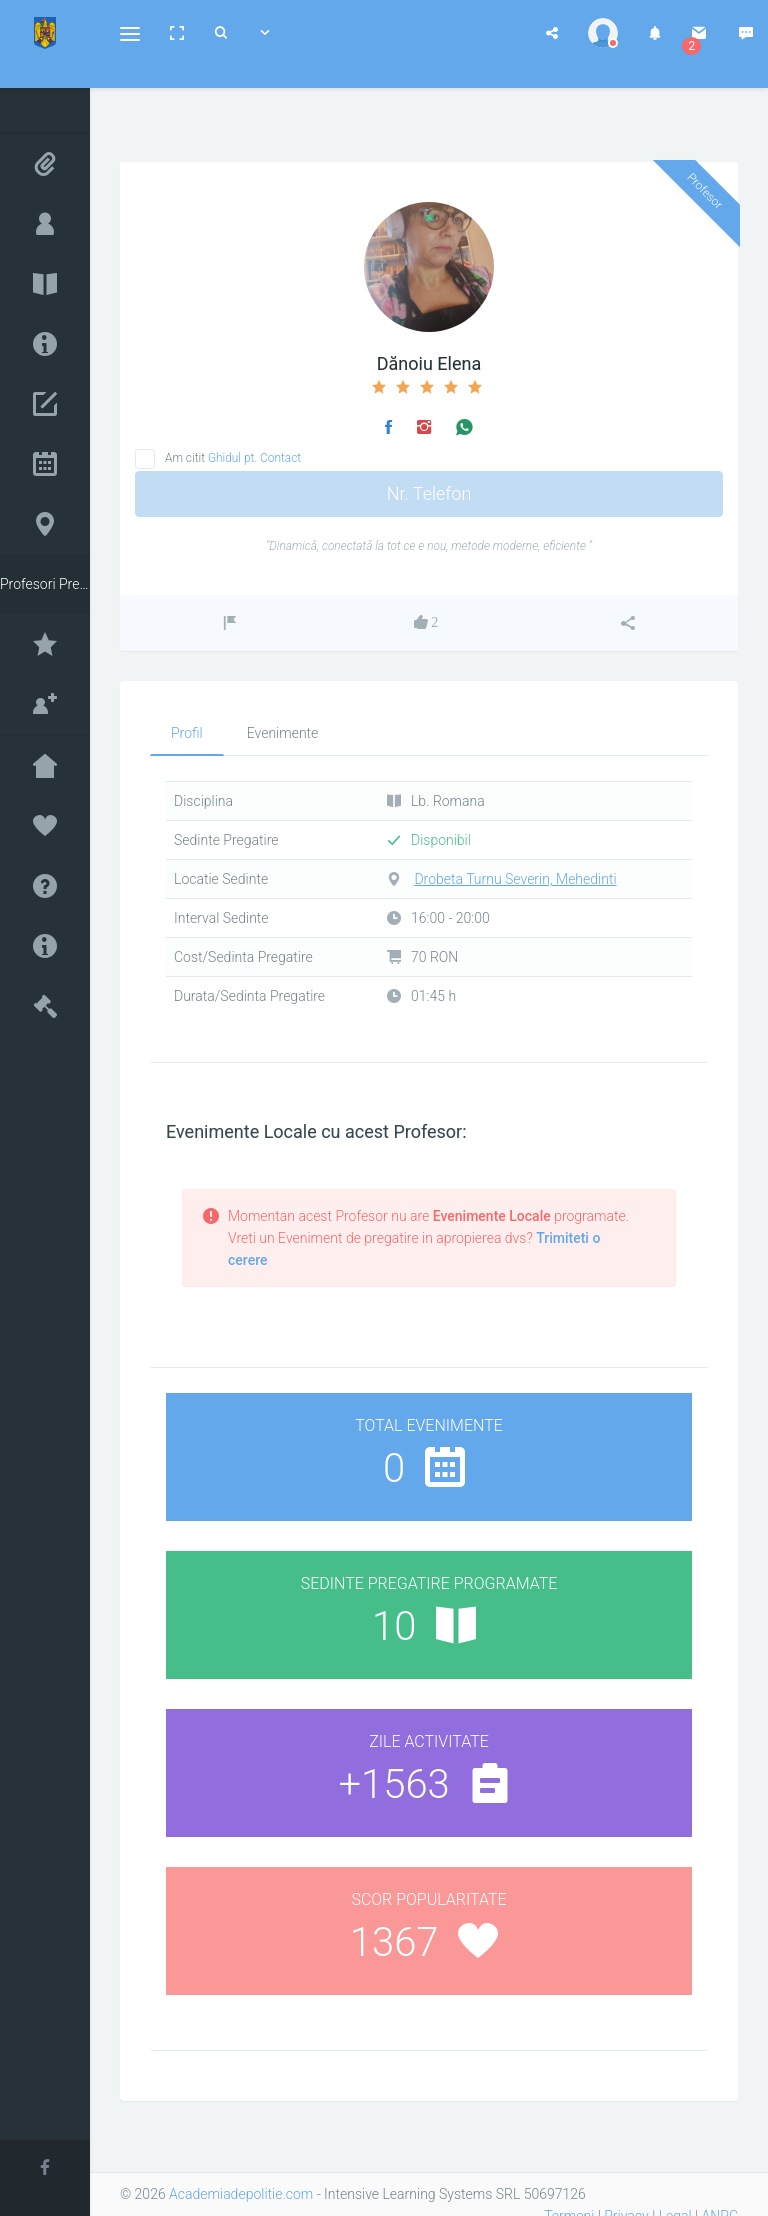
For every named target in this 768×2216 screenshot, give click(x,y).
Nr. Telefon (429, 493)
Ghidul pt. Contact (254, 458)
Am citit (233, 458)
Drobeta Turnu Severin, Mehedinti (515, 879)
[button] (130, 33)
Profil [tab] (187, 733)
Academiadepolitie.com (241, 2194)
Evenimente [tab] (283, 733)
